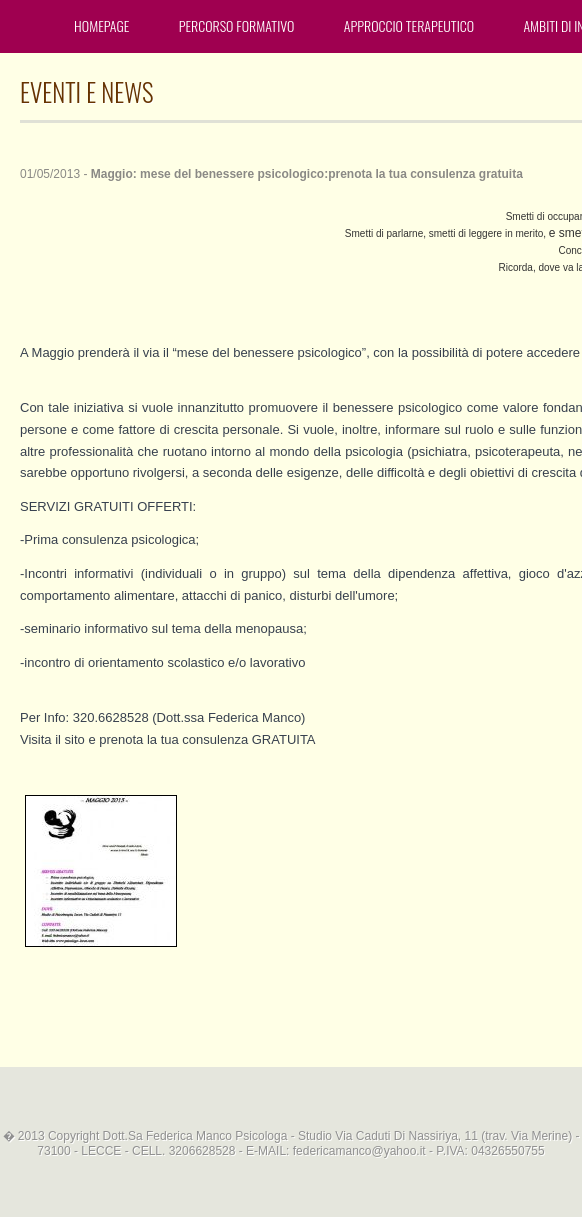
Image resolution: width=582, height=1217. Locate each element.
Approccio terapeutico (409, 25)
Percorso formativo (237, 25)
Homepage (101, 25)
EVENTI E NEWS (86, 91)
